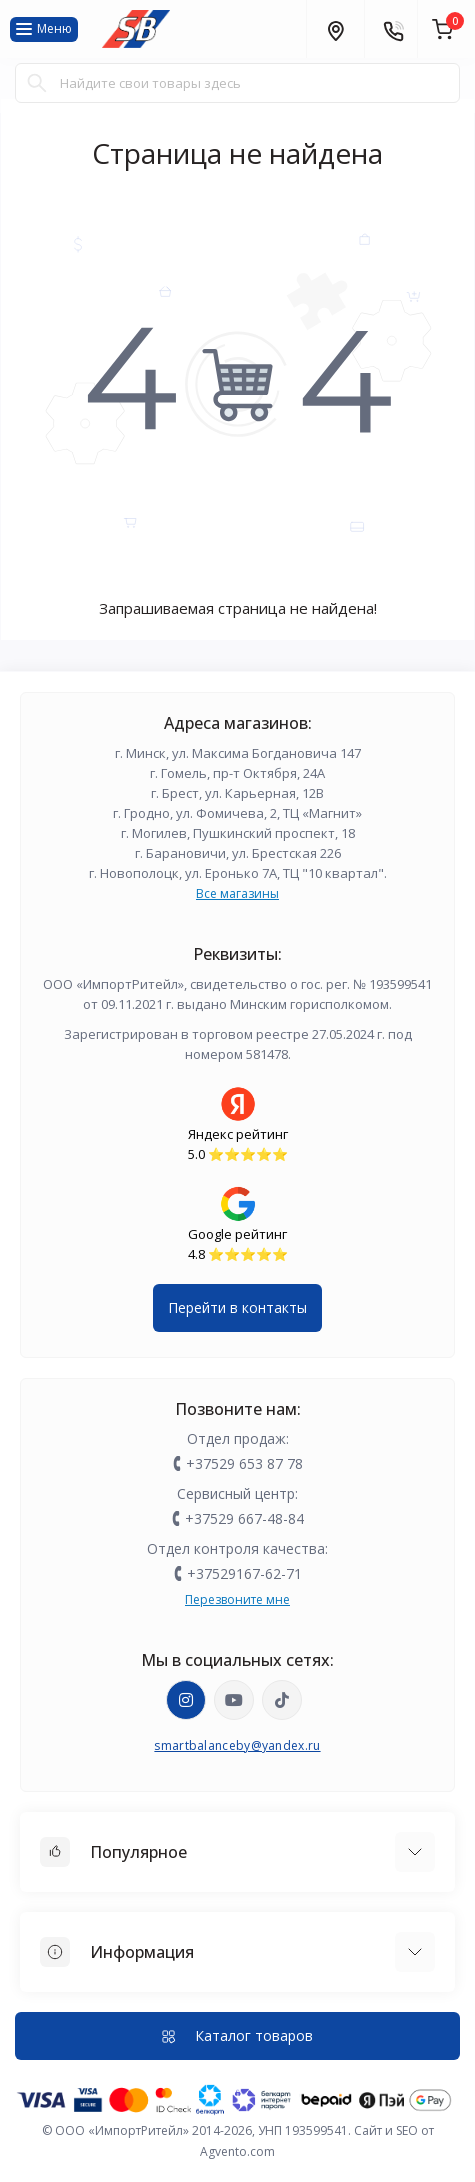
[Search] (37, 83)
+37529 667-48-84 (244, 1518)
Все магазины (237, 893)
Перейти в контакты (237, 1307)
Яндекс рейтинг (238, 1134)
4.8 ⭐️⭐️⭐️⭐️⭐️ (238, 1254)
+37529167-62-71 (244, 1573)
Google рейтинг (237, 1234)
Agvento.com (237, 2151)
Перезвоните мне (237, 1599)
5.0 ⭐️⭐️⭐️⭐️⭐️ (238, 1154)
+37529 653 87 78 (244, 1463)
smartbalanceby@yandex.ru (237, 1745)
